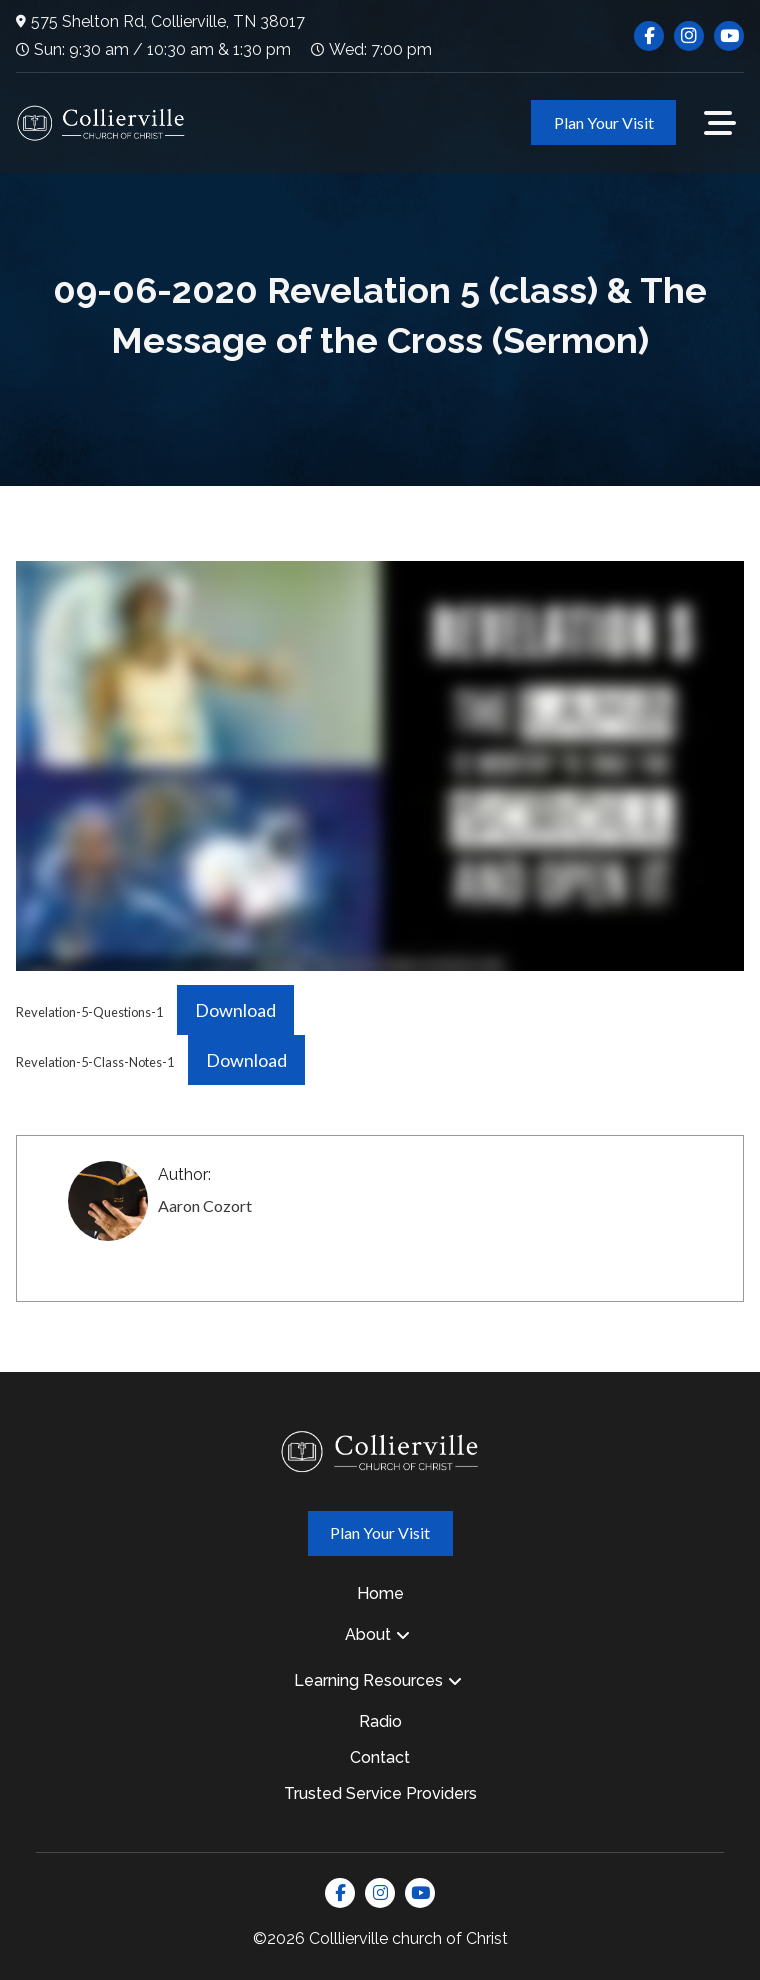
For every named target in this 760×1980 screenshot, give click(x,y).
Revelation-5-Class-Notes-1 (95, 1062)
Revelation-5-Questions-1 (89, 1012)
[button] (720, 123)
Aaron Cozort (205, 1205)
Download (235, 1010)
